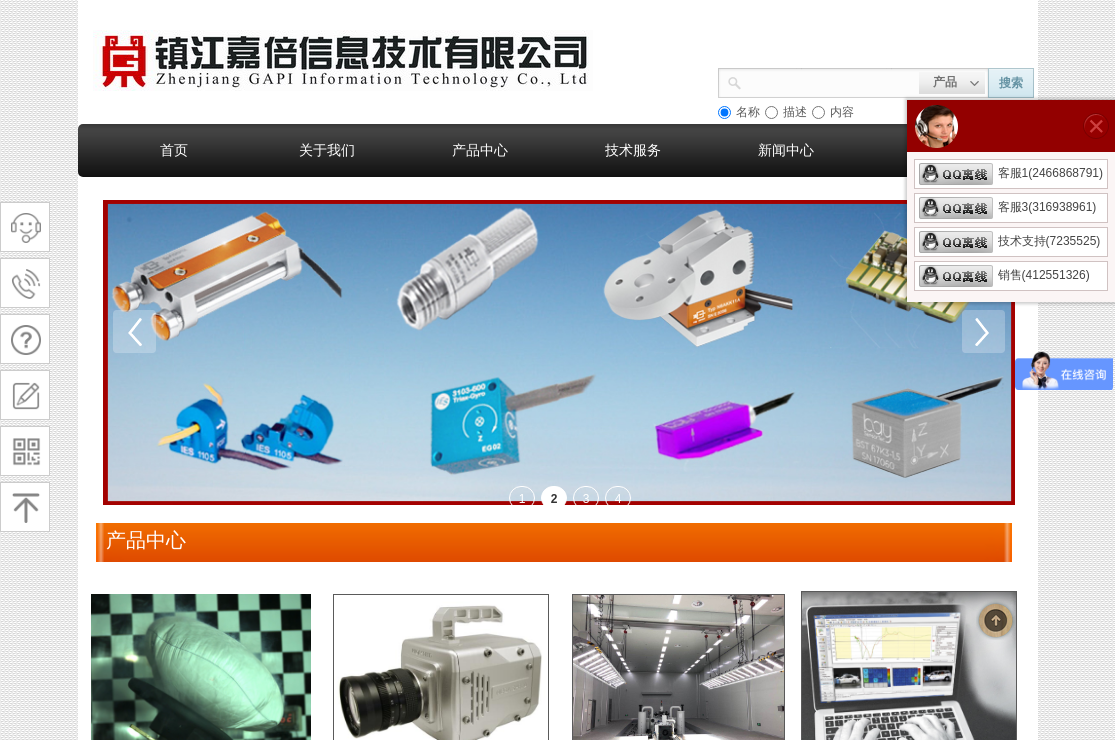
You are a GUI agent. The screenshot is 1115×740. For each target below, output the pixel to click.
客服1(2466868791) (1011, 173)
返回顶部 (996, 620)
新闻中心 (786, 150)
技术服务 (633, 150)
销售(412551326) (1004, 275)
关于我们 (327, 150)
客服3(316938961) (1008, 207)
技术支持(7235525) (1010, 241)
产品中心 (480, 150)
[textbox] (830, 81)
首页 (174, 150)
